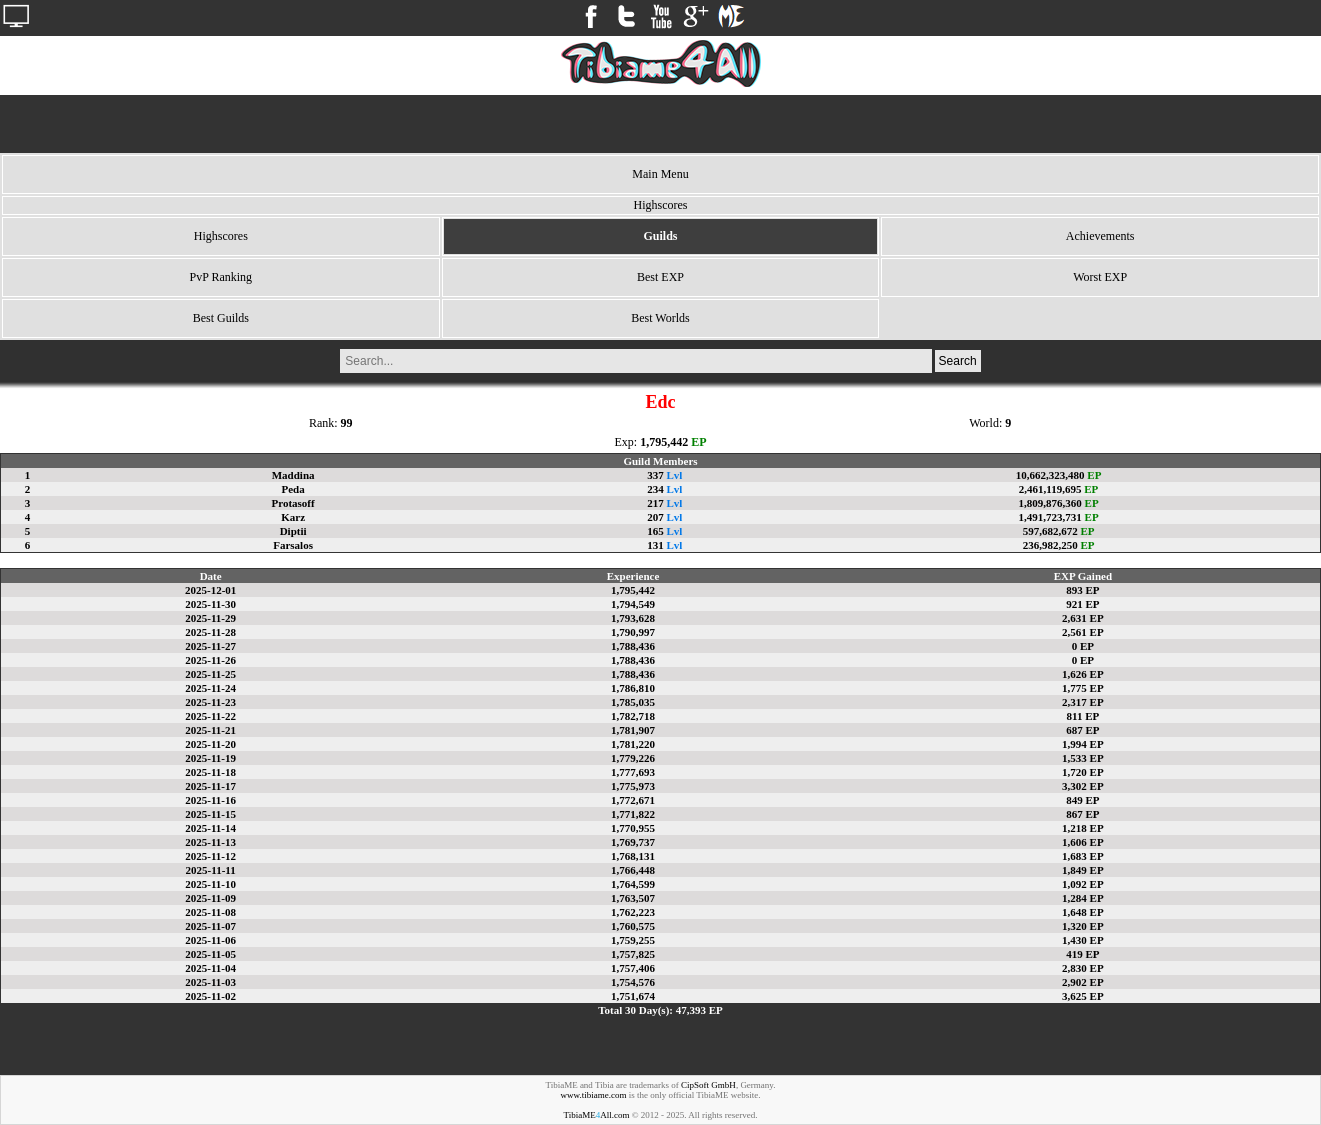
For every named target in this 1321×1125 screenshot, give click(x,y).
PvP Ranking (221, 277)
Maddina (293, 475)
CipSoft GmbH (708, 1085)
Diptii (293, 531)
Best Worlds (660, 318)
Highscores (221, 236)
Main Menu (660, 174)
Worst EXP (1100, 277)
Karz (293, 517)
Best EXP (660, 277)
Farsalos (293, 545)
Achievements (1100, 236)
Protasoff (293, 503)
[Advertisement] (661, 124)
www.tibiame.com (594, 1095)
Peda (292, 489)
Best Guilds (221, 318)
